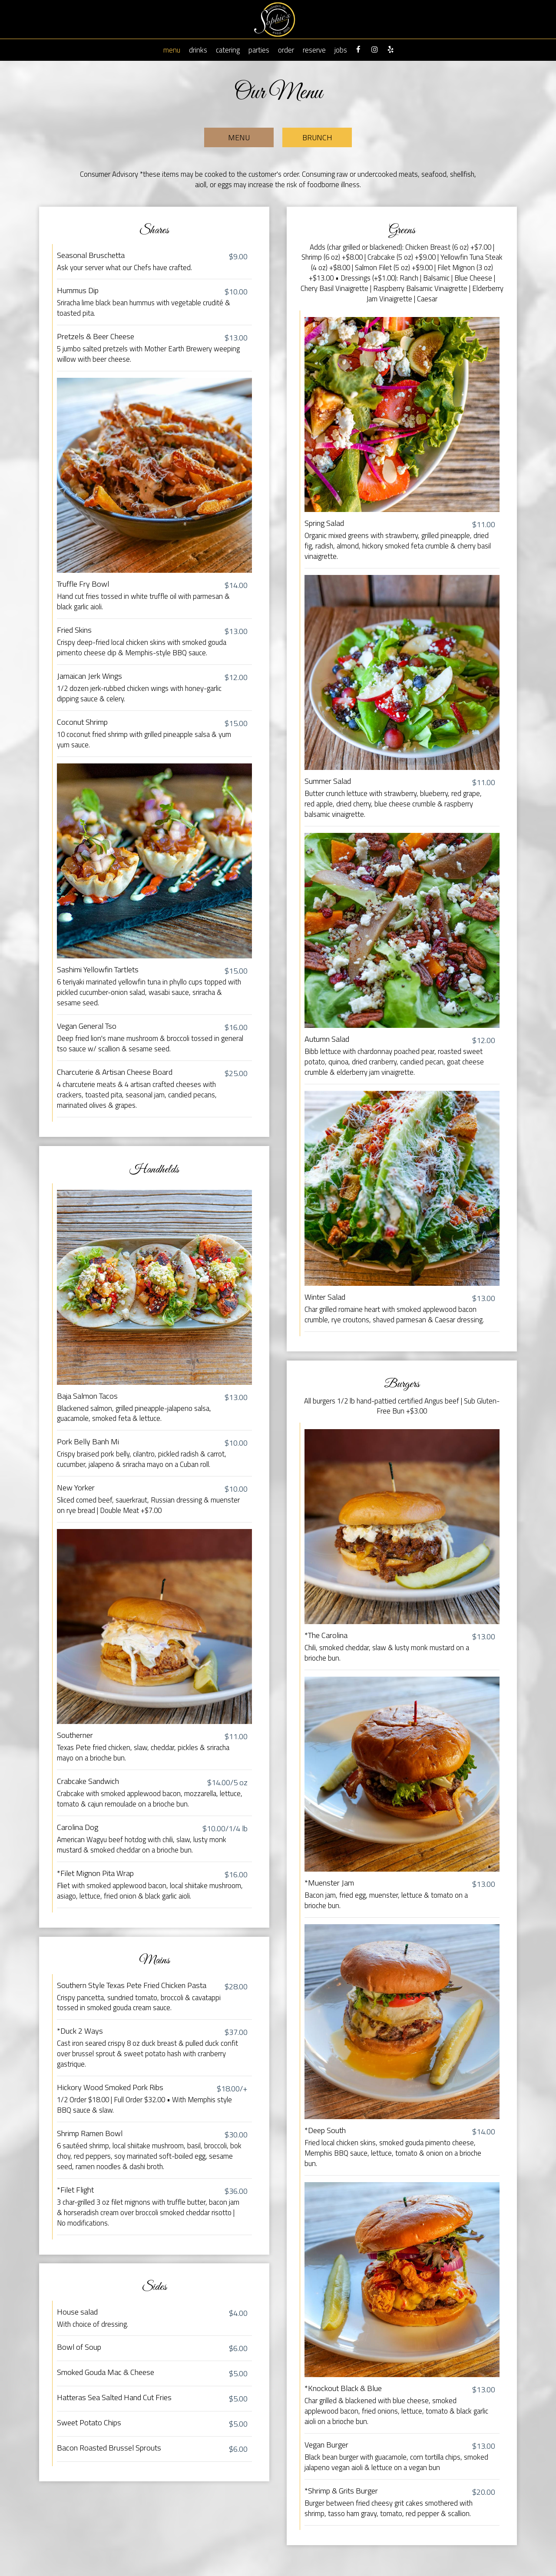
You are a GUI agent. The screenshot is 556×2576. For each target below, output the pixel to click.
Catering (228, 50)
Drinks (198, 50)
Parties (258, 50)
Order (286, 50)
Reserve (314, 50)
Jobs (340, 50)
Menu (171, 50)
